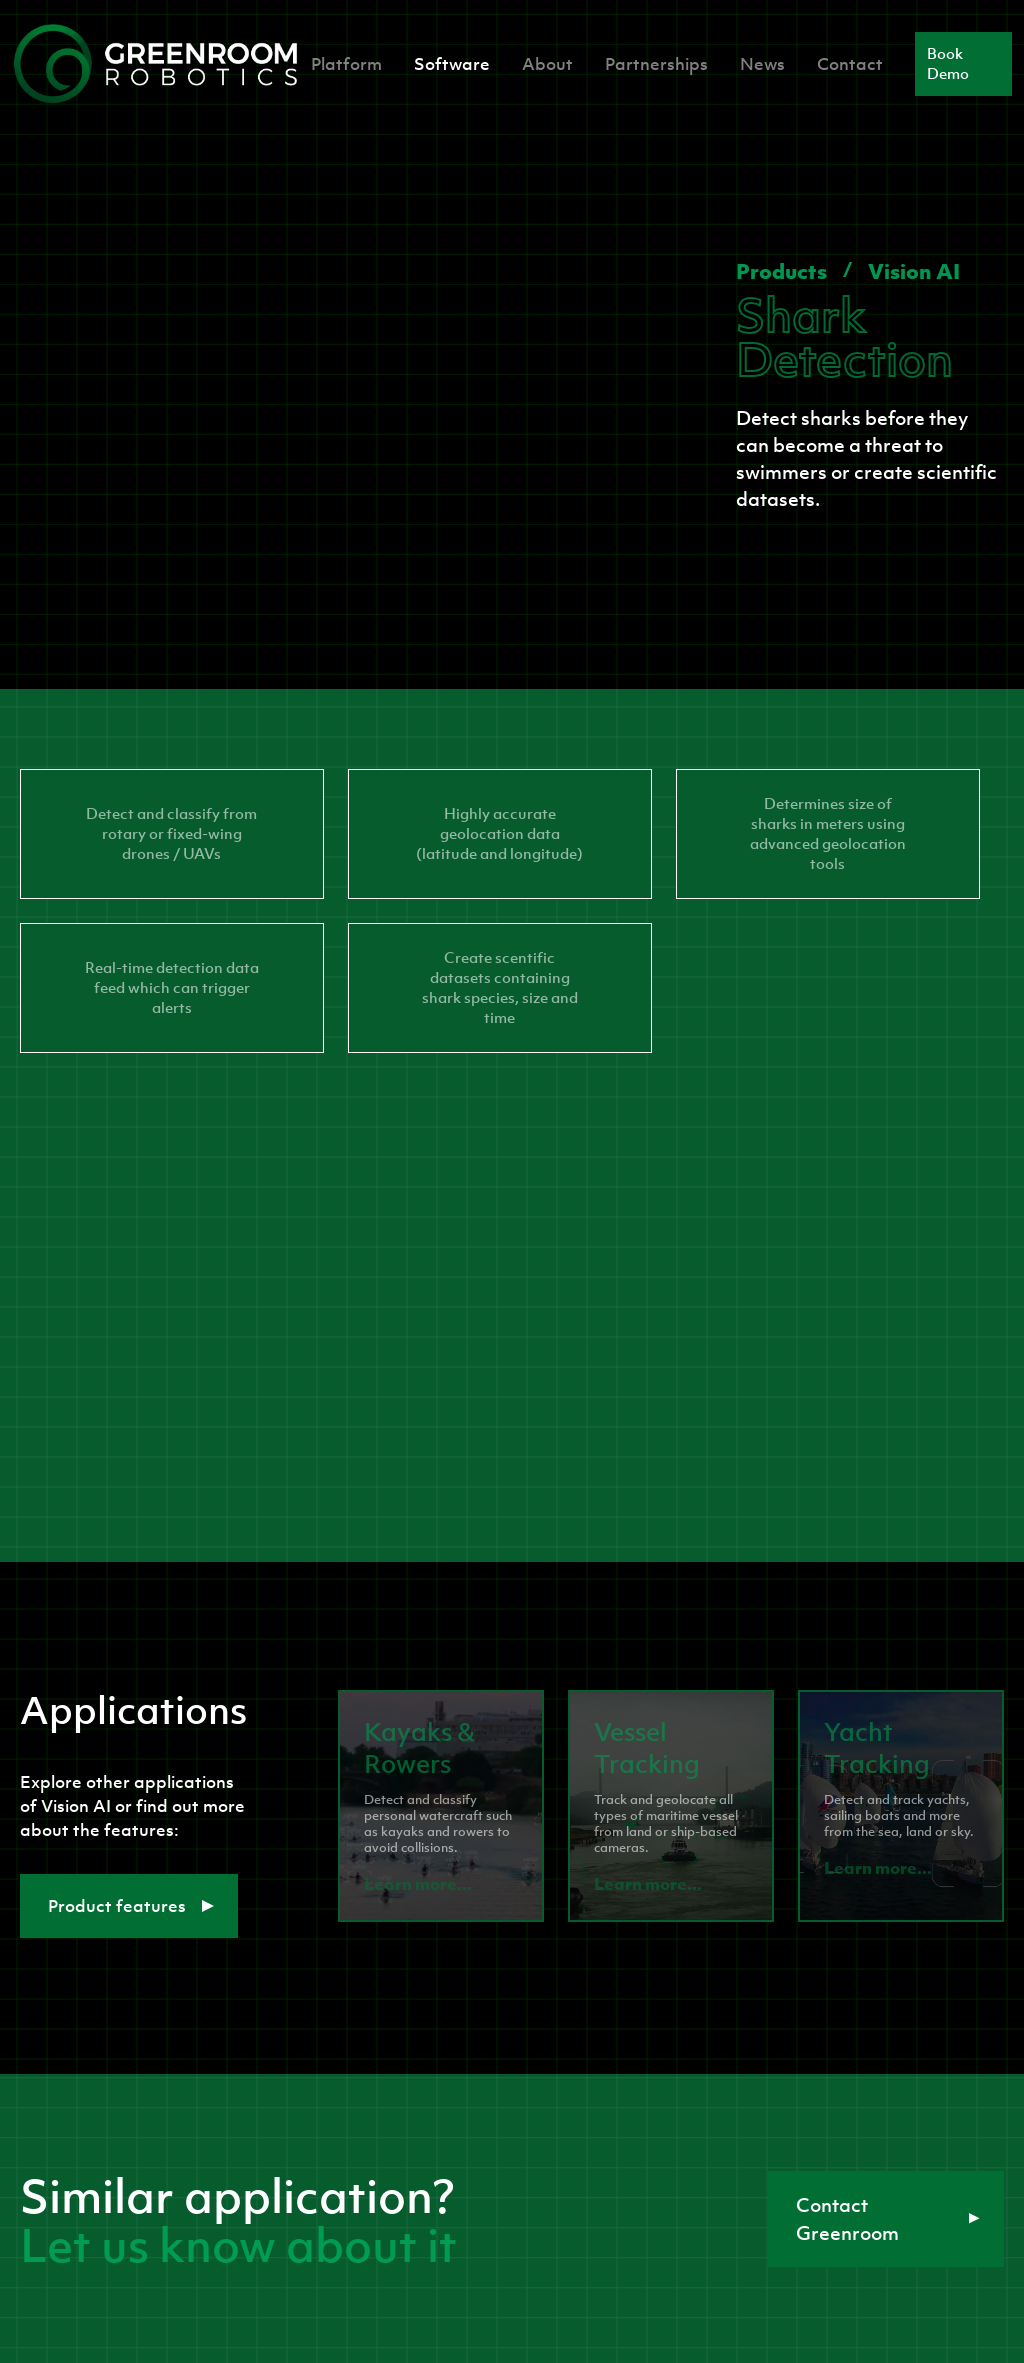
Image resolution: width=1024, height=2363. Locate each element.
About (547, 64)
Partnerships (656, 64)
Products (781, 271)
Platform (346, 64)
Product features (131, 1906)
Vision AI (914, 271)
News (762, 64)
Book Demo (948, 63)
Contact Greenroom (888, 2219)
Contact (850, 64)
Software (452, 64)
